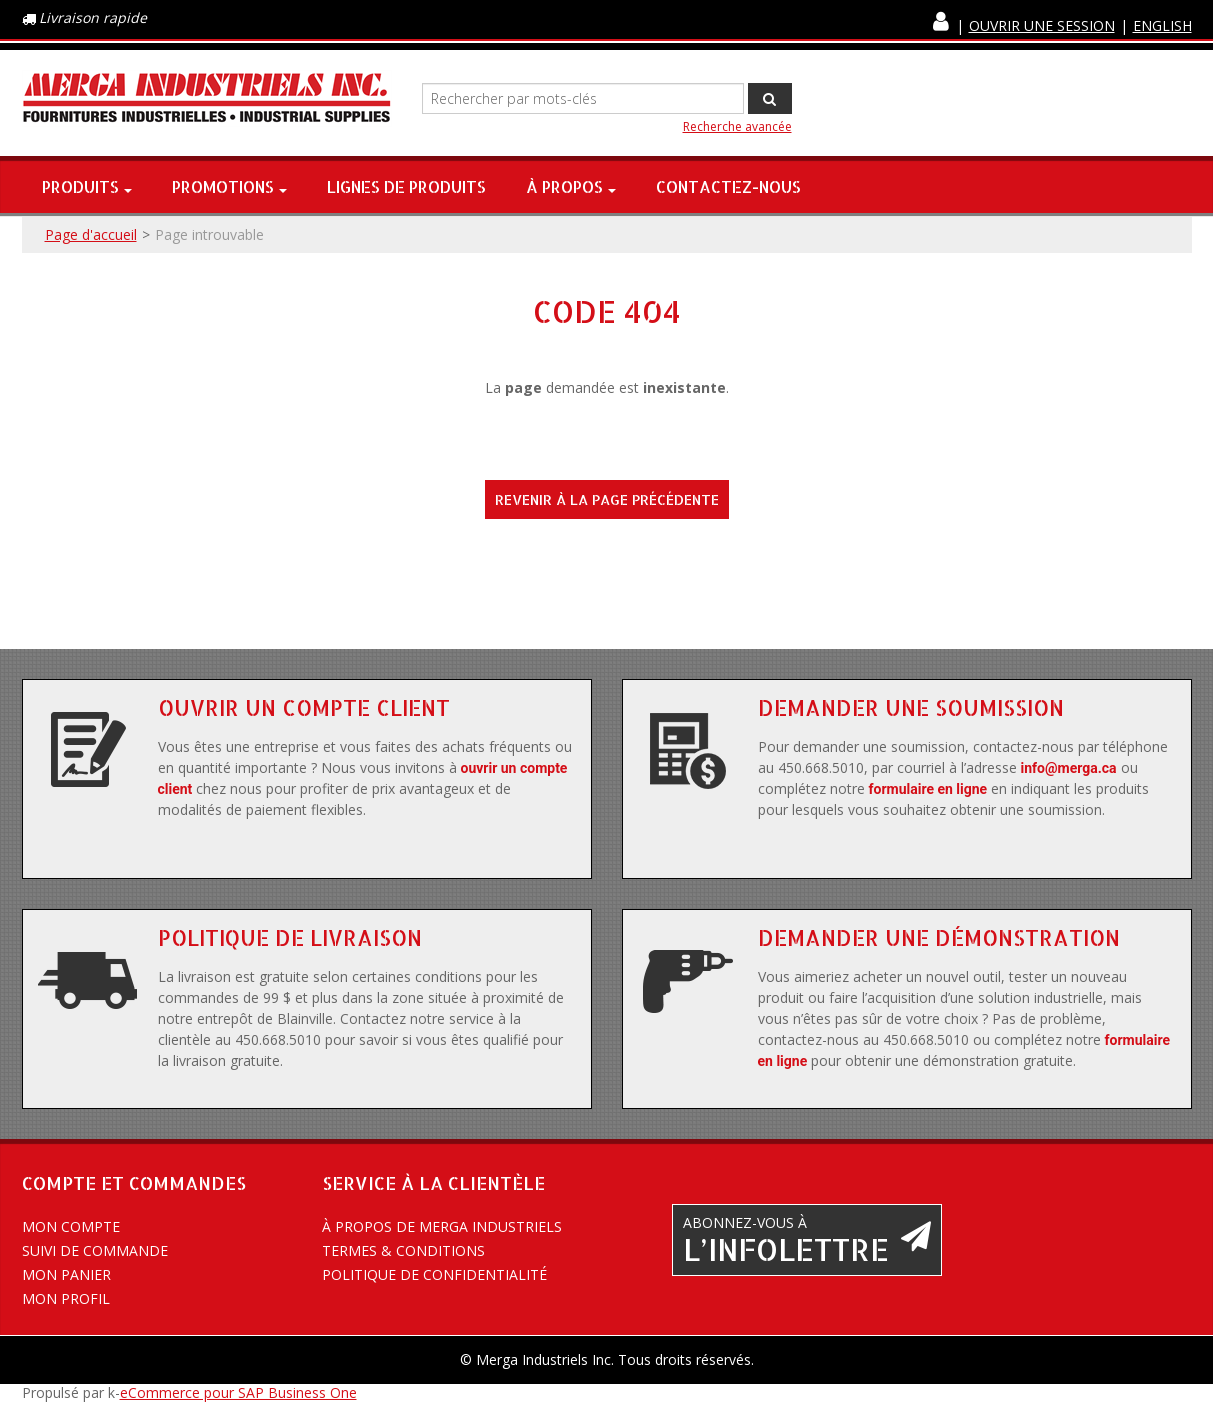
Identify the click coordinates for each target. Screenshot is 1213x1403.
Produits (87, 186)
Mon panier (66, 1274)
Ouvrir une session (1042, 25)
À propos (571, 186)
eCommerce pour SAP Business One (238, 1392)
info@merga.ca (1069, 768)
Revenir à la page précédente (607, 499)
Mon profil (66, 1298)
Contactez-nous (728, 186)
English (1162, 25)
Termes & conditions (403, 1250)
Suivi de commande (95, 1250)
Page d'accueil (91, 234)
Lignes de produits (406, 186)
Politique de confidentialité (434, 1274)
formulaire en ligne (928, 789)
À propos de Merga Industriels (442, 1226)
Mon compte (71, 1226)
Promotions (229, 186)
